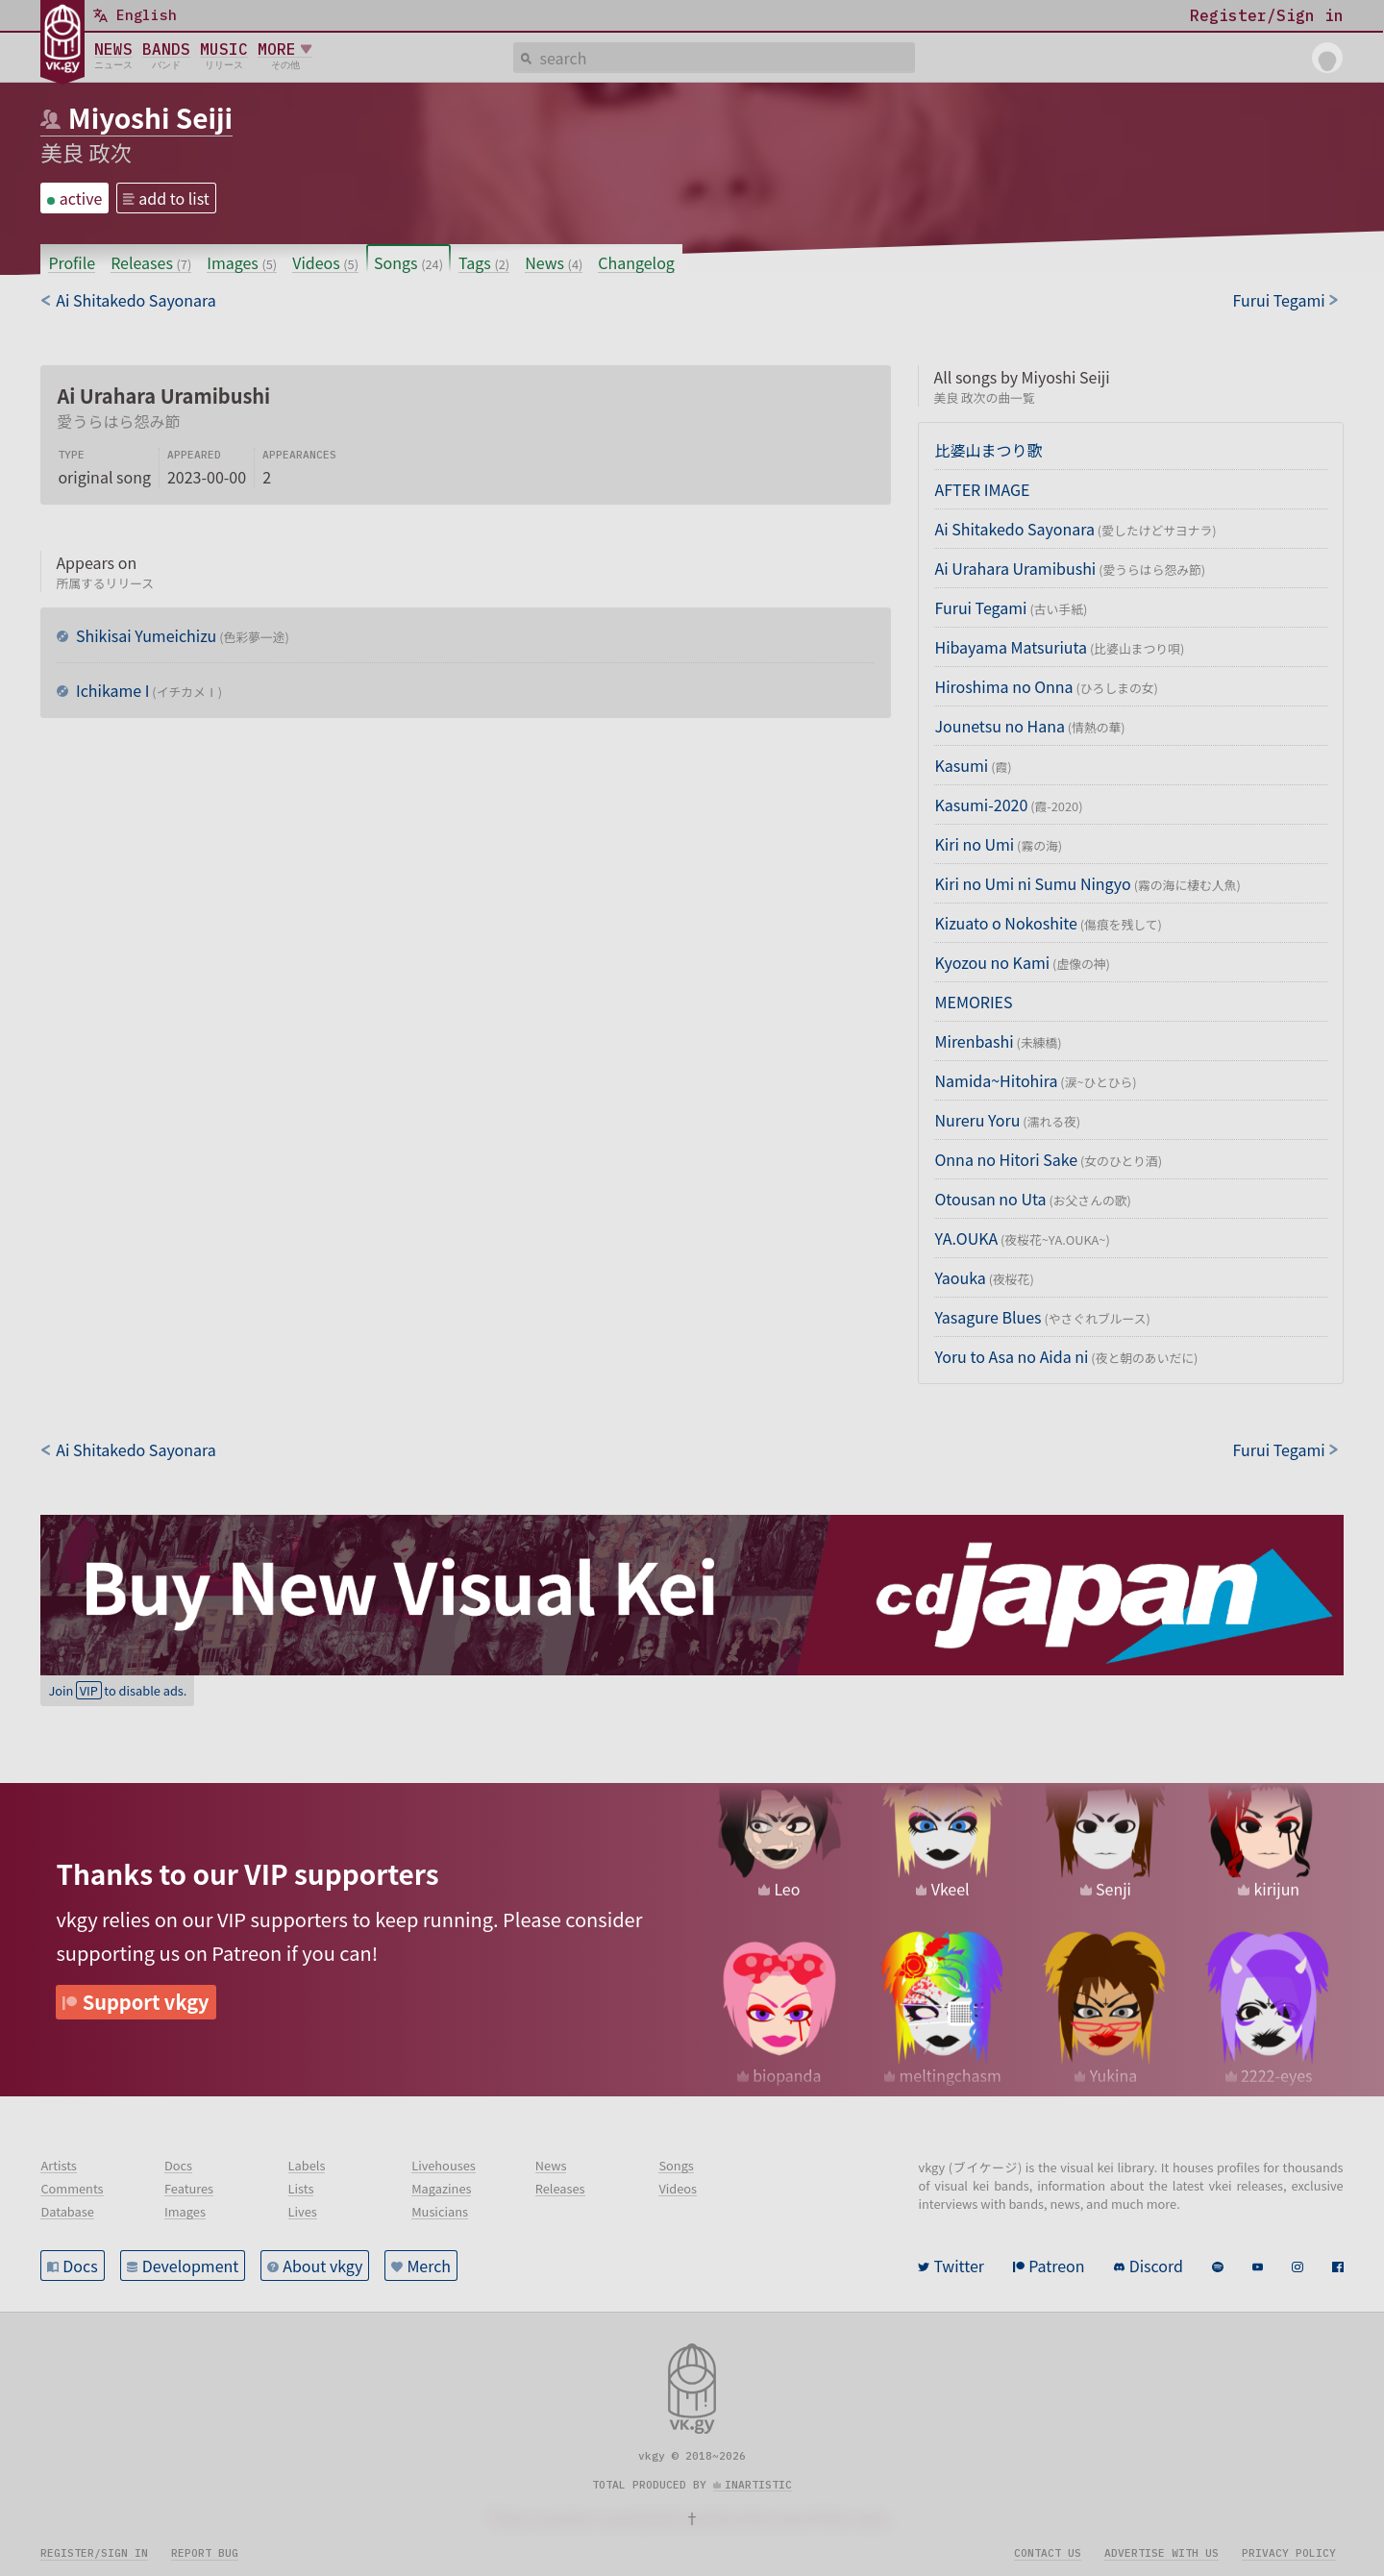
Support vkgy (146, 2002)
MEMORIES (973, 1001)
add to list (174, 198)
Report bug (204, 2553)
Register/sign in (94, 2553)
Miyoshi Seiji (150, 117)
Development (190, 2265)
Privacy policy (1289, 2553)
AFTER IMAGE (981, 489)
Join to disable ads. (117, 1690)
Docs (79, 2265)
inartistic (758, 2484)
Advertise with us (1161, 2553)
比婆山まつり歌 (988, 449)
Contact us (1047, 2553)
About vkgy (322, 2265)
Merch (429, 2265)
